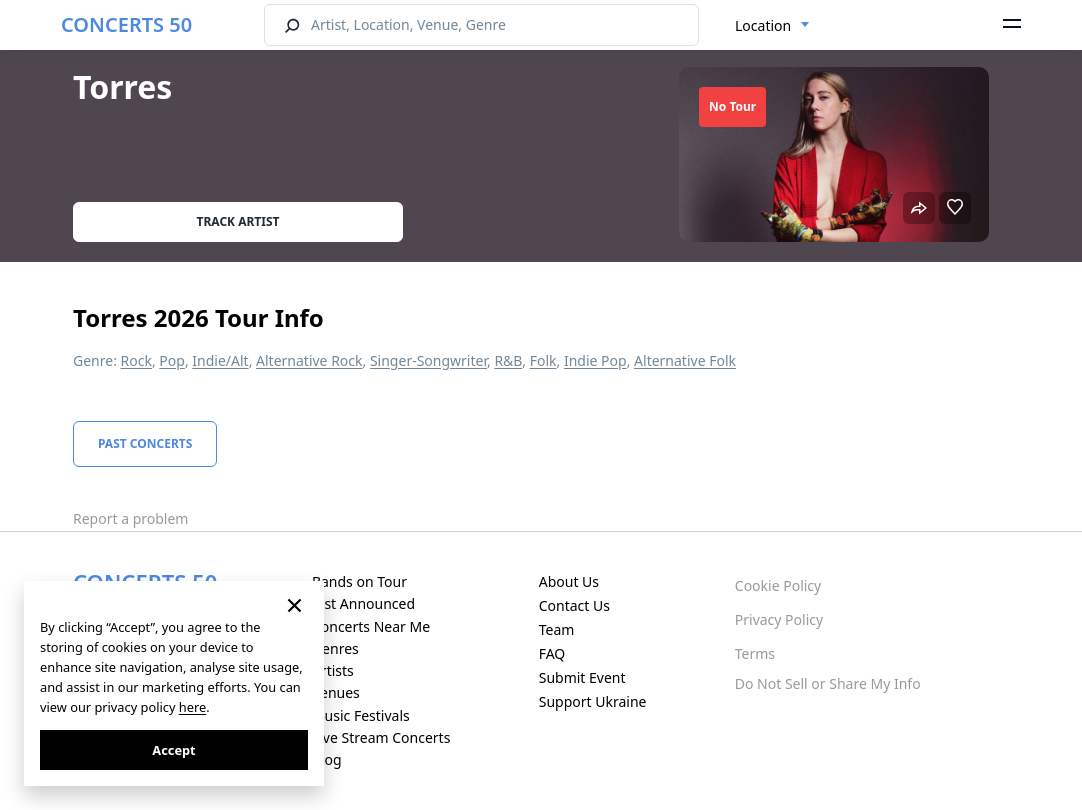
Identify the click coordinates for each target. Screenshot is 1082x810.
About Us (569, 581)
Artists (333, 670)
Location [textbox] (763, 25)
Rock (136, 360)
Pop (172, 360)
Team (557, 629)
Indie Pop (595, 360)
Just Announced (363, 603)
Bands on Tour (359, 581)
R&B (508, 360)
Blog (327, 759)
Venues (336, 692)
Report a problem (130, 518)
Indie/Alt (220, 360)
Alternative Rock (309, 360)
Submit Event (582, 677)
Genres (335, 648)
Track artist (238, 221)
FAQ (552, 653)
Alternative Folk (685, 360)
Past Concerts (145, 443)
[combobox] (772, 26)
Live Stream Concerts (381, 737)
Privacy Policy (779, 619)
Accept (173, 750)
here (192, 707)
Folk (543, 360)
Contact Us (574, 605)
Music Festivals (361, 715)
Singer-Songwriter (428, 360)
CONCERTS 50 (126, 24)
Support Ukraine (593, 701)
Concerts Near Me (371, 626)
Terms (755, 653)
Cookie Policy (778, 585)
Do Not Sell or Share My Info (828, 683)
